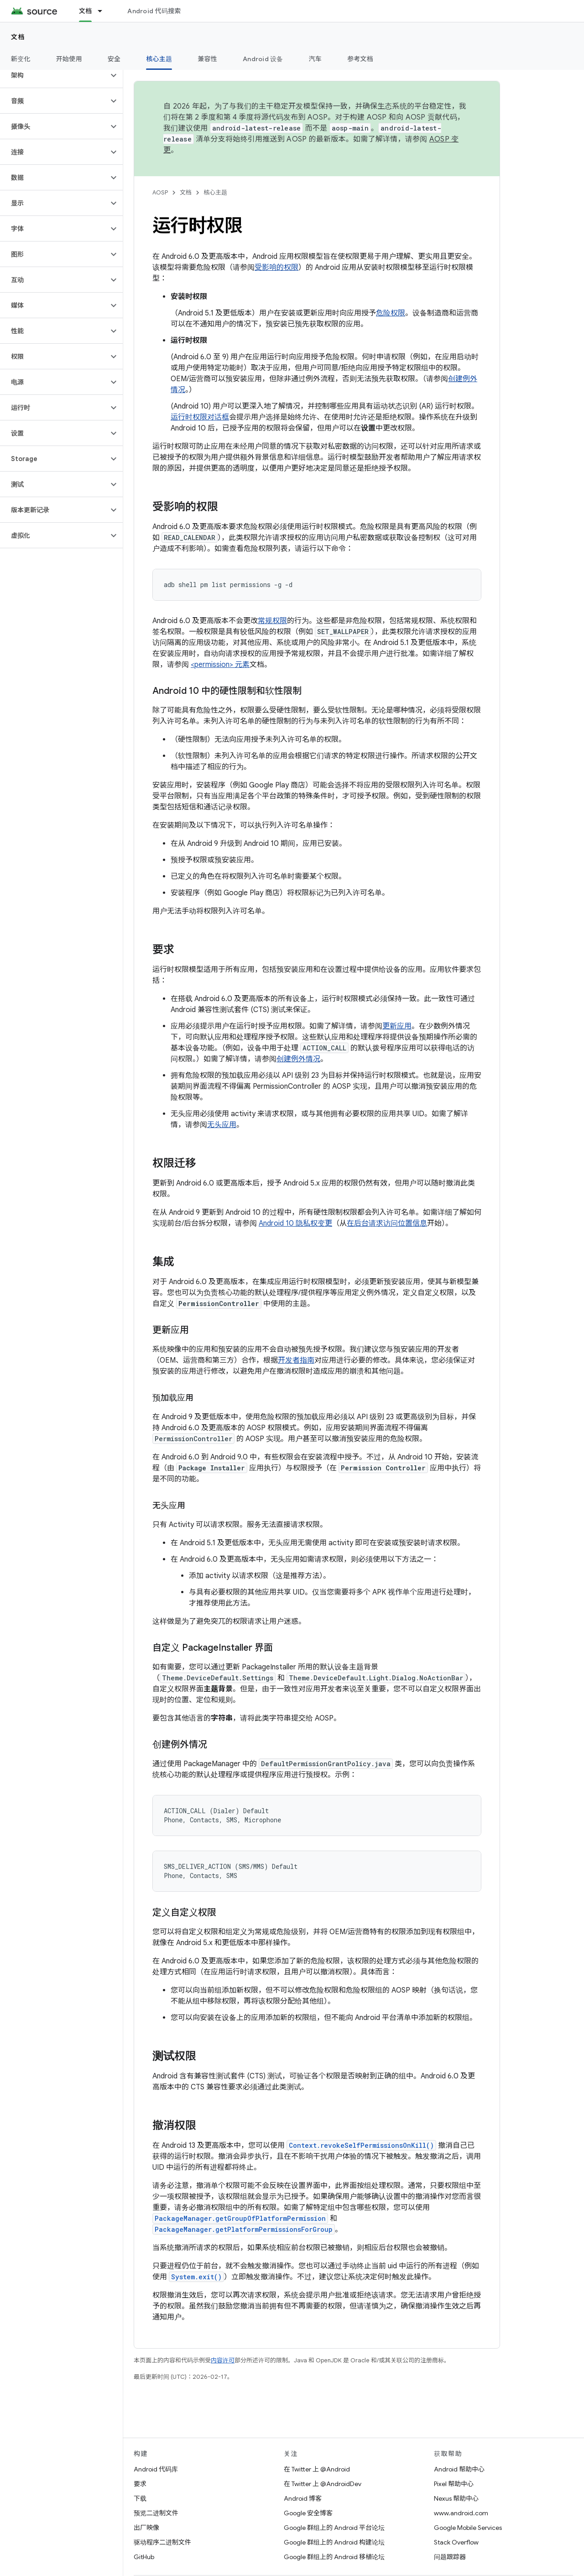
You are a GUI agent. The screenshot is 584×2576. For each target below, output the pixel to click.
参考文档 (360, 59)
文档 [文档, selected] (85, 11)
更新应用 (397, 1026)
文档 (18, 37)
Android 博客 (303, 2498)
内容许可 (223, 2360)
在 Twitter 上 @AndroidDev (322, 2484)
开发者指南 (296, 1360)
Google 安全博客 (308, 2513)
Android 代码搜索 (154, 11)
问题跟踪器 (450, 2557)
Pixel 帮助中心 (454, 2484)
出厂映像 (146, 2528)
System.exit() (196, 2276)
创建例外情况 (298, 1059)
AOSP (160, 192)
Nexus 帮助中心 (456, 2498)
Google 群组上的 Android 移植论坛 (334, 2557)
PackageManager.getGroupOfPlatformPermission (240, 2218)
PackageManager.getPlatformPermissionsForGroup (244, 2229)
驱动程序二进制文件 (162, 2542)
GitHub (144, 2557)
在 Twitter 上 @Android (317, 2469)
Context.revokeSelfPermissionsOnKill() (361, 2145)
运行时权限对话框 (200, 417)
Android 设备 (263, 59)
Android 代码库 (156, 2469)
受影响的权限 (276, 267)
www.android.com (461, 2513)
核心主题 (215, 192)
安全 (114, 59)
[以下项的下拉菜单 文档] (104, 11)
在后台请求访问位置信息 (387, 1223)
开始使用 (69, 59)
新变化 (21, 59)
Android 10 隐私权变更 (295, 1223)
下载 (140, 2498)
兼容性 (207, 59)
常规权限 (272, 620)
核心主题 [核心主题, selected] (159, 59)
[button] (54, 75)
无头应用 (221, 1124)
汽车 (315, 59)
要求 (140, 2484)
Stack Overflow (456, 2542)
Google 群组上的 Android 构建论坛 (334, 2542)
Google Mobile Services (468, 2528)
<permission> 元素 (220, 664)
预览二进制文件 (156, 2513)
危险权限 (390, 313)
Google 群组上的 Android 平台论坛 (334, 2528)
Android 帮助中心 (459, 2469)
